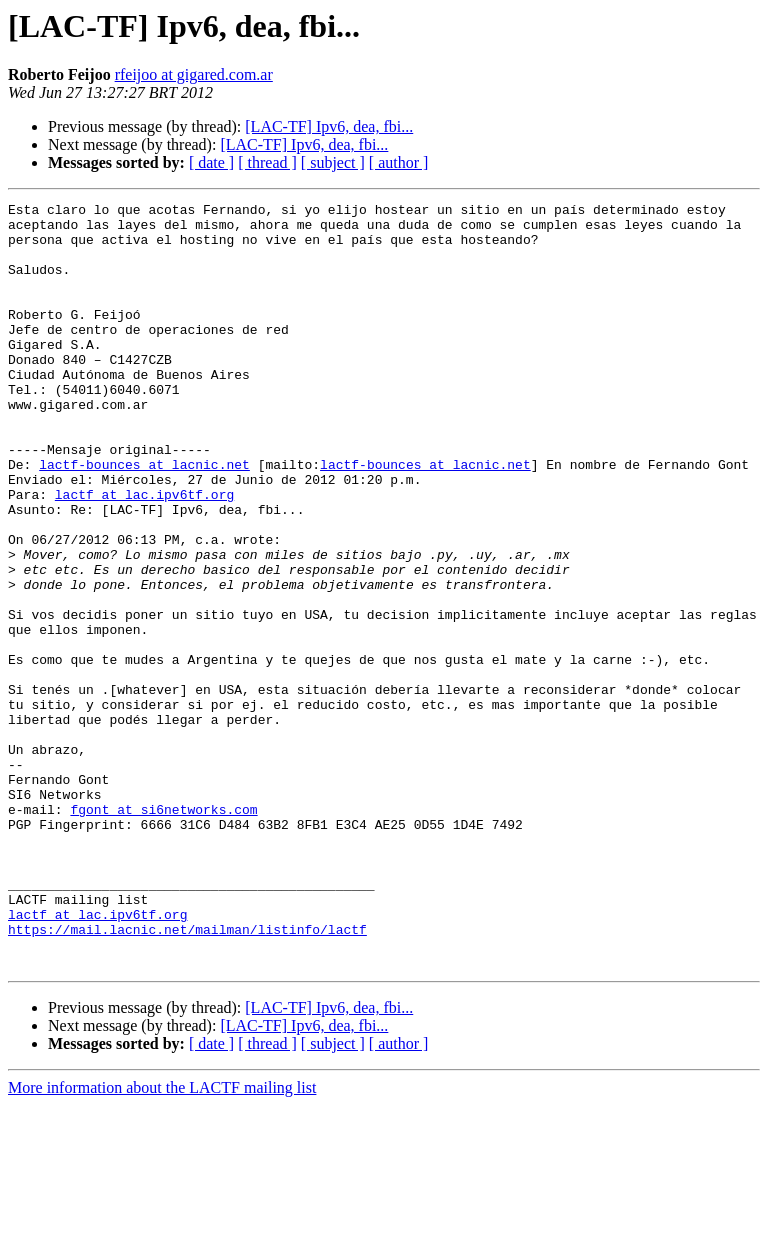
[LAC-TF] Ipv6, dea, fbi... (329, 126)
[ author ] (399, 162)
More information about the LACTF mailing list (162, 1240)
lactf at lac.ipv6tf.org (144, 554)
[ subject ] (333, 162)
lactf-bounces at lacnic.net (144, 518)
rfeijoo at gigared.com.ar (194, 74)
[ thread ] (267, 162)
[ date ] (211, 162)
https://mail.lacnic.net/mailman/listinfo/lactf (187, 1076)
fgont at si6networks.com (163, 932)
